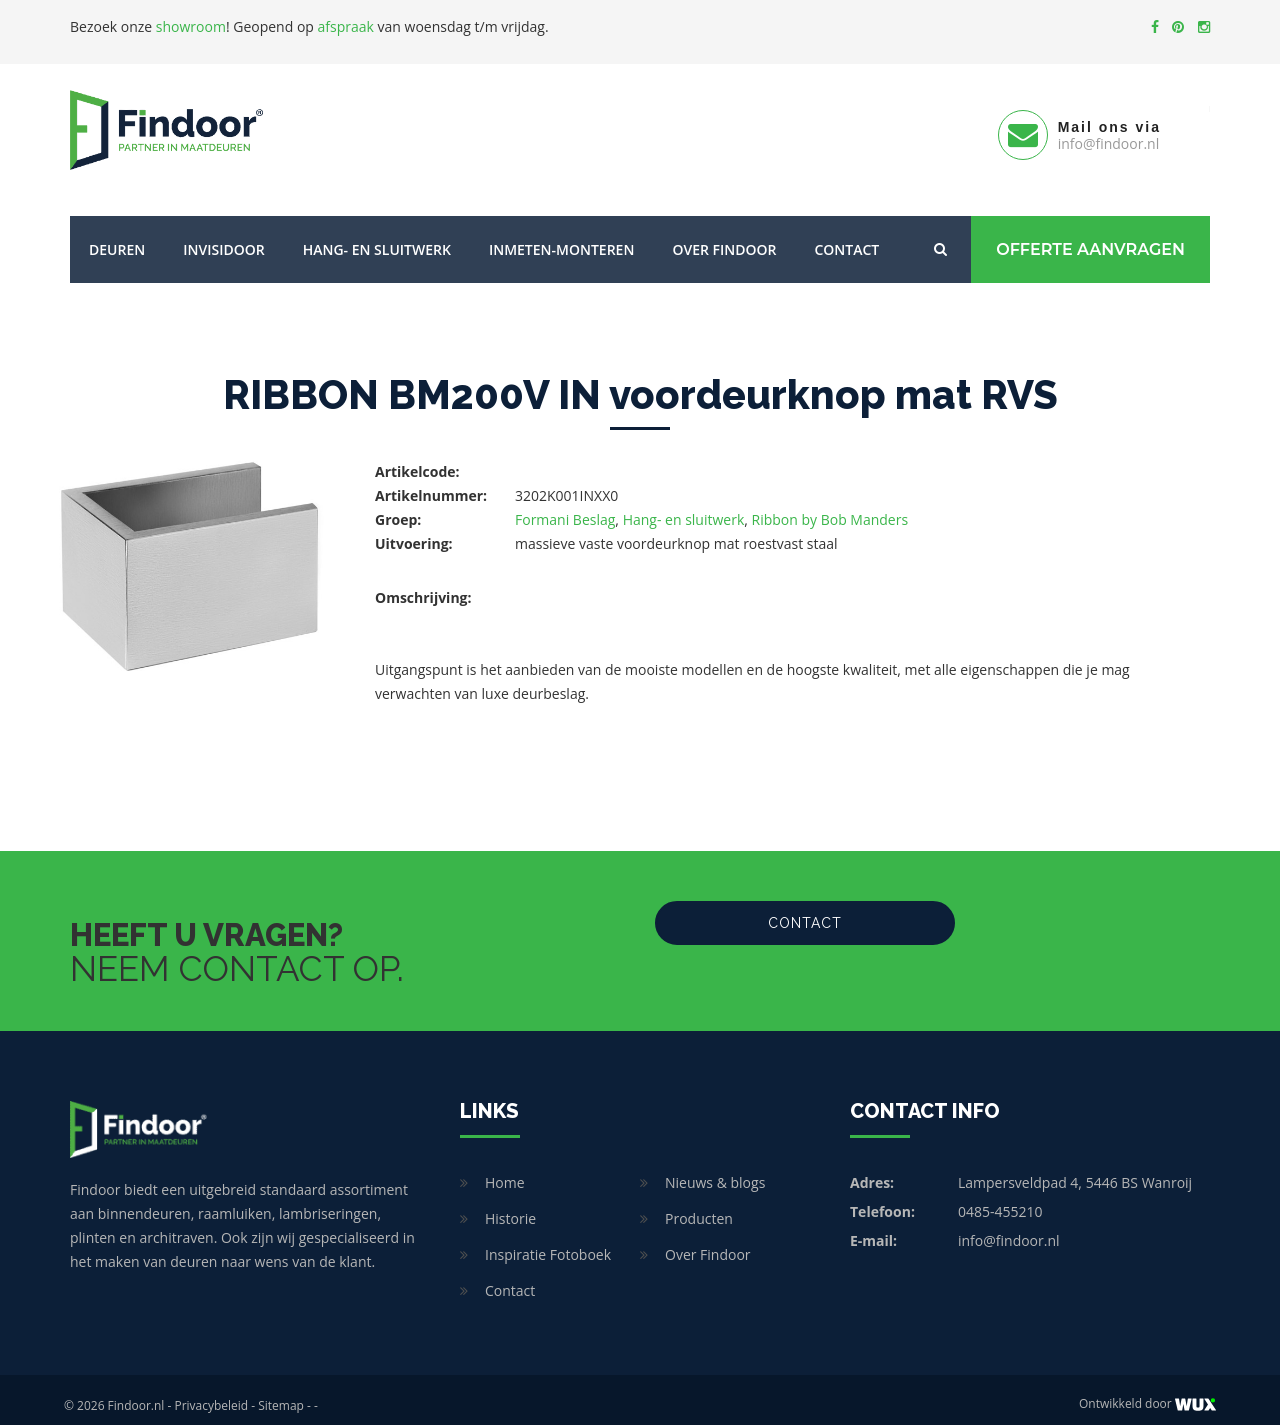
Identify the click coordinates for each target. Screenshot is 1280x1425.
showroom (191, 26)
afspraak (346, 26)
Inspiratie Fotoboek (548, 1242)
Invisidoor (223, 237)
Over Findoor (724, 237)
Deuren (117, 237)
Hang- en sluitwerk (377, 237)
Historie (510, 1206)
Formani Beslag (565, 507)
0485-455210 (1000, 1199)
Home (505, 1170)
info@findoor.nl (1009, 1228)
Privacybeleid (211, 1393)
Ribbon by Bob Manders (830, 507)
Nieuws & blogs (715, 1170)
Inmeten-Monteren (561, 237)
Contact (846, 237)
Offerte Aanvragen (1090, 237)
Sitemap (281, 1393)
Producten (699, 1206)
